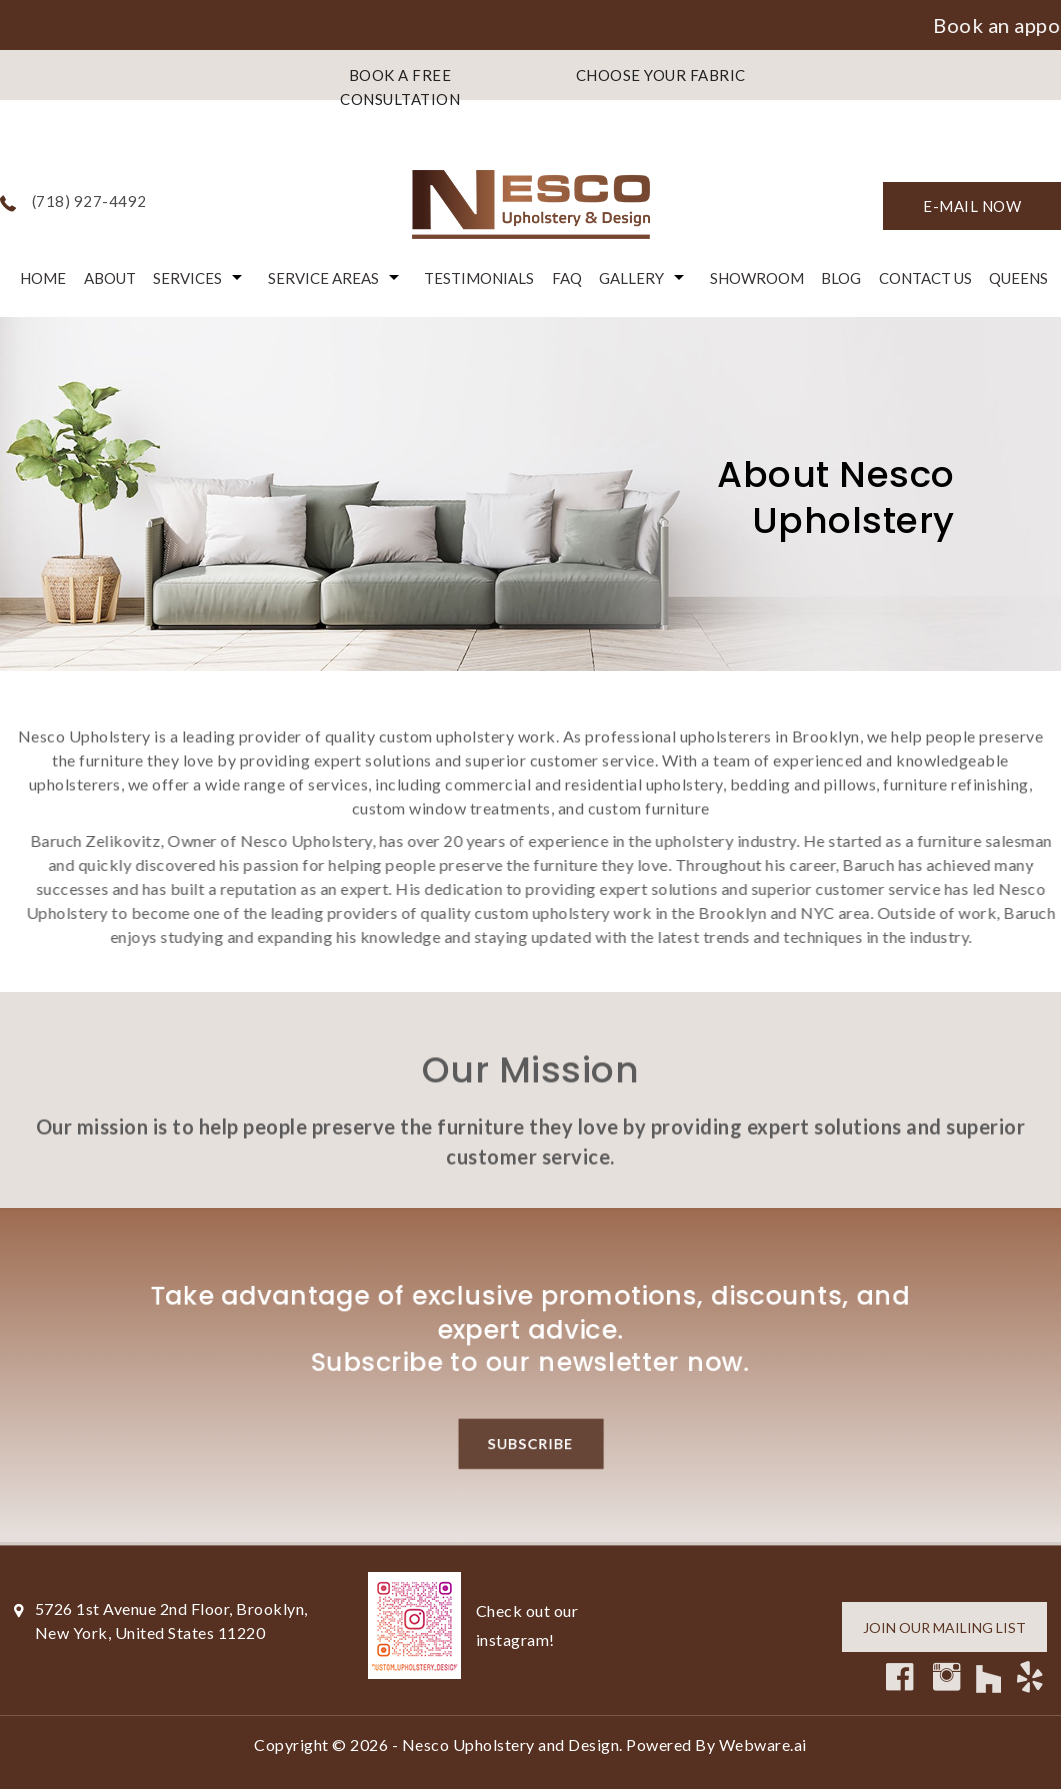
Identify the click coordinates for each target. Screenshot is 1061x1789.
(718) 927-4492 (89, 201)
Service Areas (323, 278)
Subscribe (530, 1449)
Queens (1018, 278)
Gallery (631, 278)
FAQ (567, 278)
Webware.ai (763, 1744)
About (110, 278)
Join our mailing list (944, 1627)
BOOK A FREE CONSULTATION (400, 87)
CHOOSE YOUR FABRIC (661, 75)
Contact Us (925, 278)
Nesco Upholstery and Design (511, 1744)
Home (43, 278)
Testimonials (479, 278)
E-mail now (972, 206)
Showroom (757, 278)
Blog (841, 278)
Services (187, 278)
